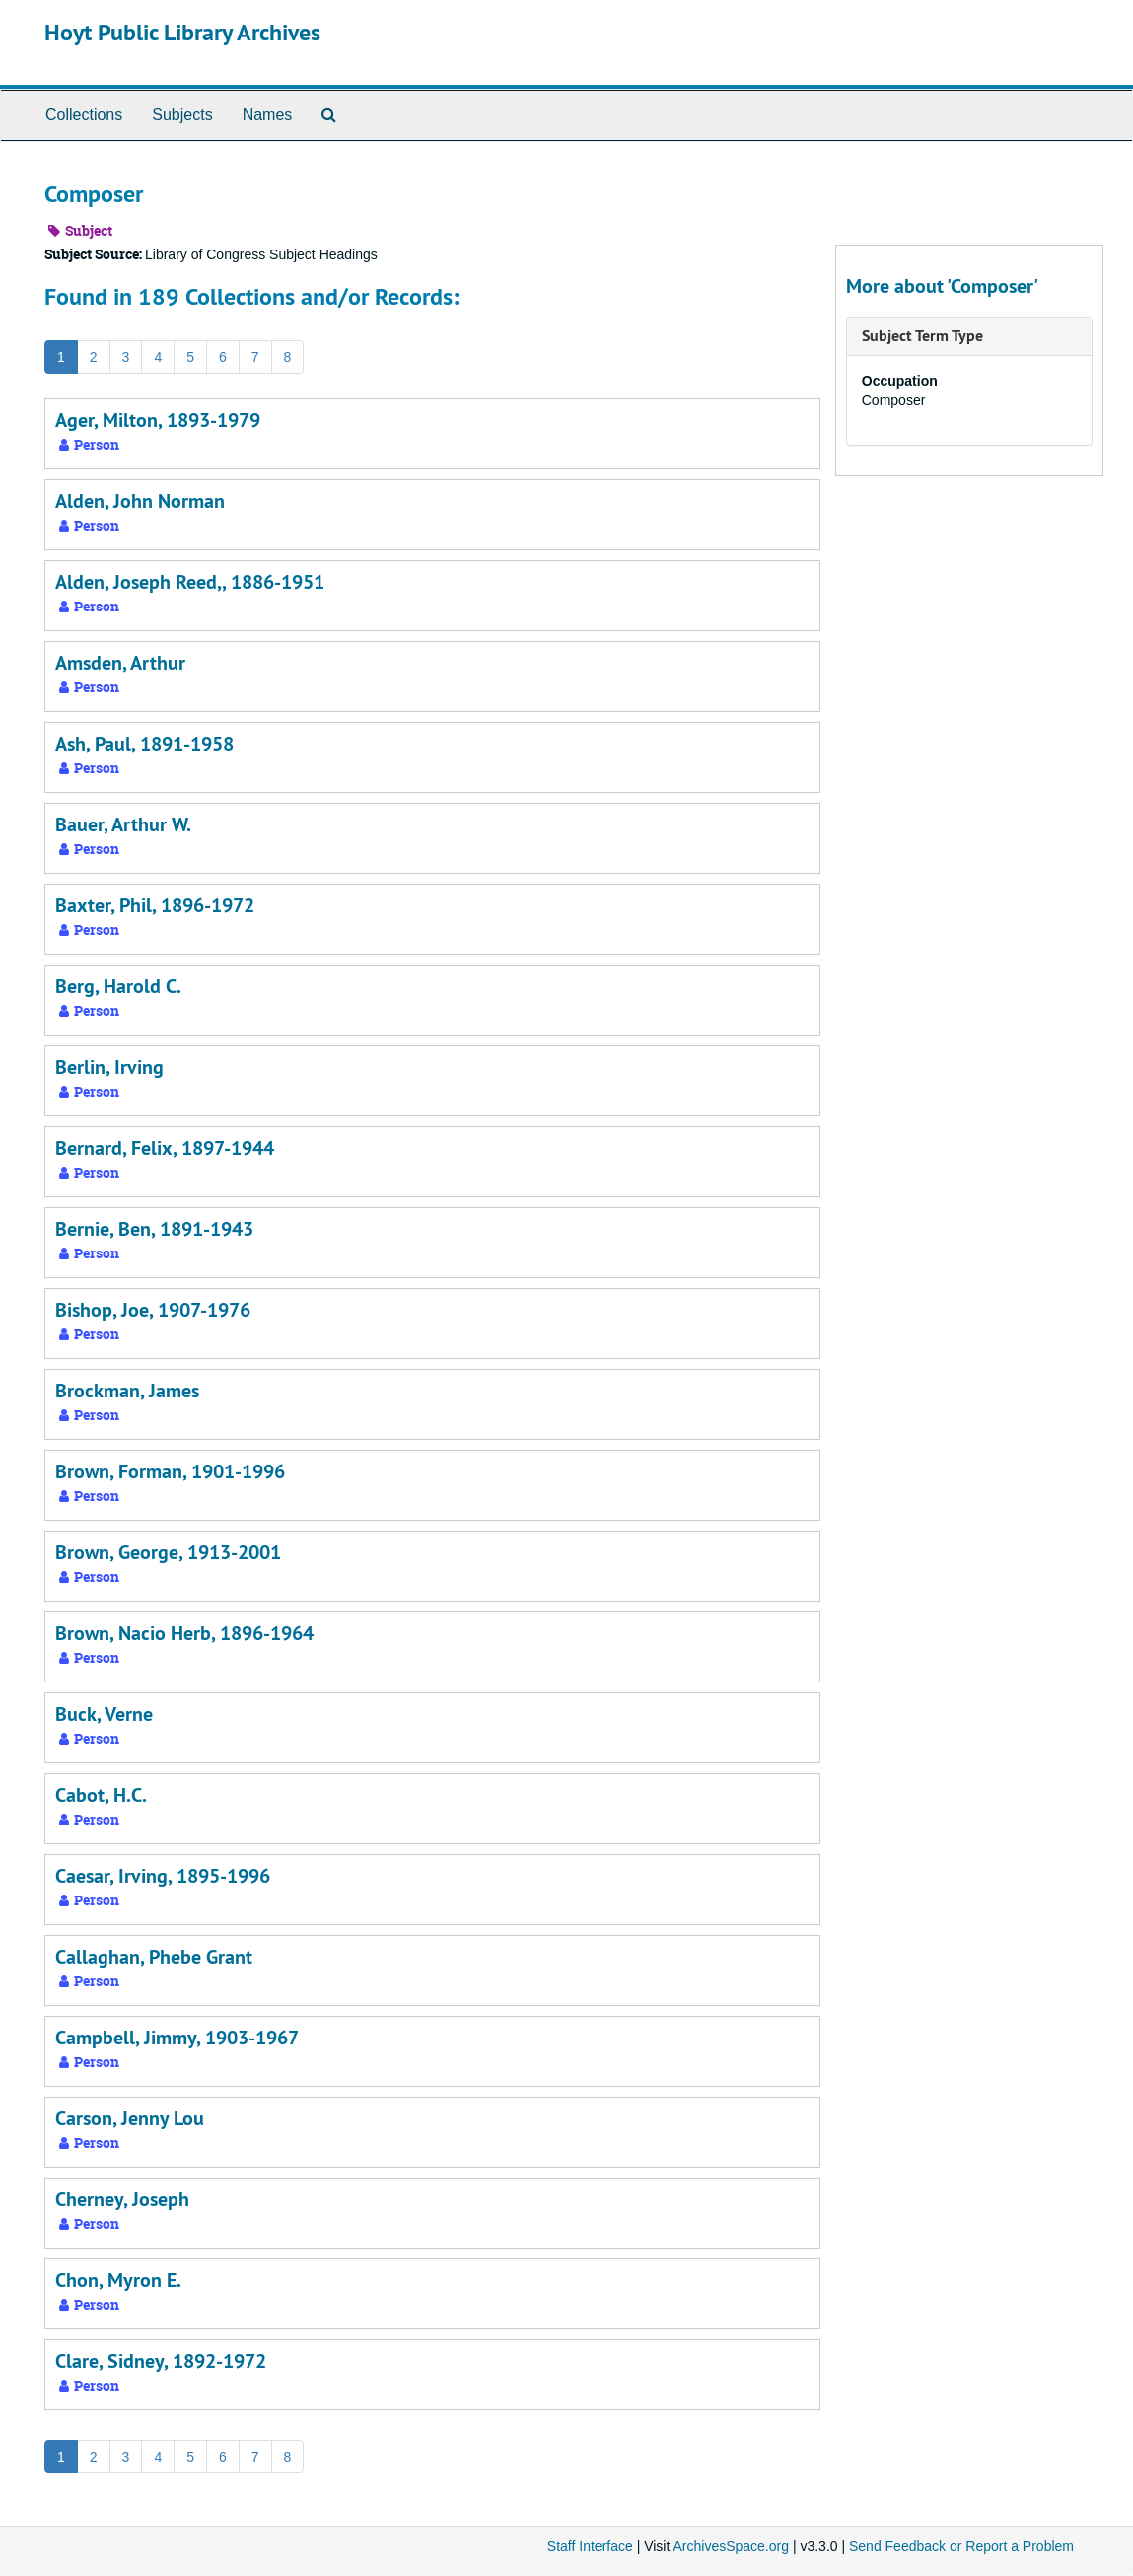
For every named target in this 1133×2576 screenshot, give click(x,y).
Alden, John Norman (140, 501)
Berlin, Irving (109, 1067)
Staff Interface (590, 2546)
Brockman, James (127, 1390)
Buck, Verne (104, 1714)
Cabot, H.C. (101, 1795)
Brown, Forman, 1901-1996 (170, 1471)
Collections (83, 115)
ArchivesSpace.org (731, 2546)
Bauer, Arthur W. (123, 824)
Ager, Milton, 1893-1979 (157, 420)
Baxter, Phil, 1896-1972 (154, 905)
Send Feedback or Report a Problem (961, 2546)
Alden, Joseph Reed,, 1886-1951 (189, 582)
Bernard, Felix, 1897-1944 (164, 1148)
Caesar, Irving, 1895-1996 (162, 1876)
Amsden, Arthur (120, 663)
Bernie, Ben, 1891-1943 (154, 1229)
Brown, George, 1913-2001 (168, 1552)
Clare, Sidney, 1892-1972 (160, 2361)
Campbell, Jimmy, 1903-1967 (177, 2037)
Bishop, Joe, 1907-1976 (152, 1310)
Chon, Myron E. (118, 2280)
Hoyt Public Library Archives (182, 32)
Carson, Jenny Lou (129, 2118)
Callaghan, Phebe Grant (153, 1956)
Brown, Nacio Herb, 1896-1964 (184, 1633)
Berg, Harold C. (118, 986)
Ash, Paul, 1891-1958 (144, 743)
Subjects (182, 115)
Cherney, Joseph (122, 2199)
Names (268, 115)
